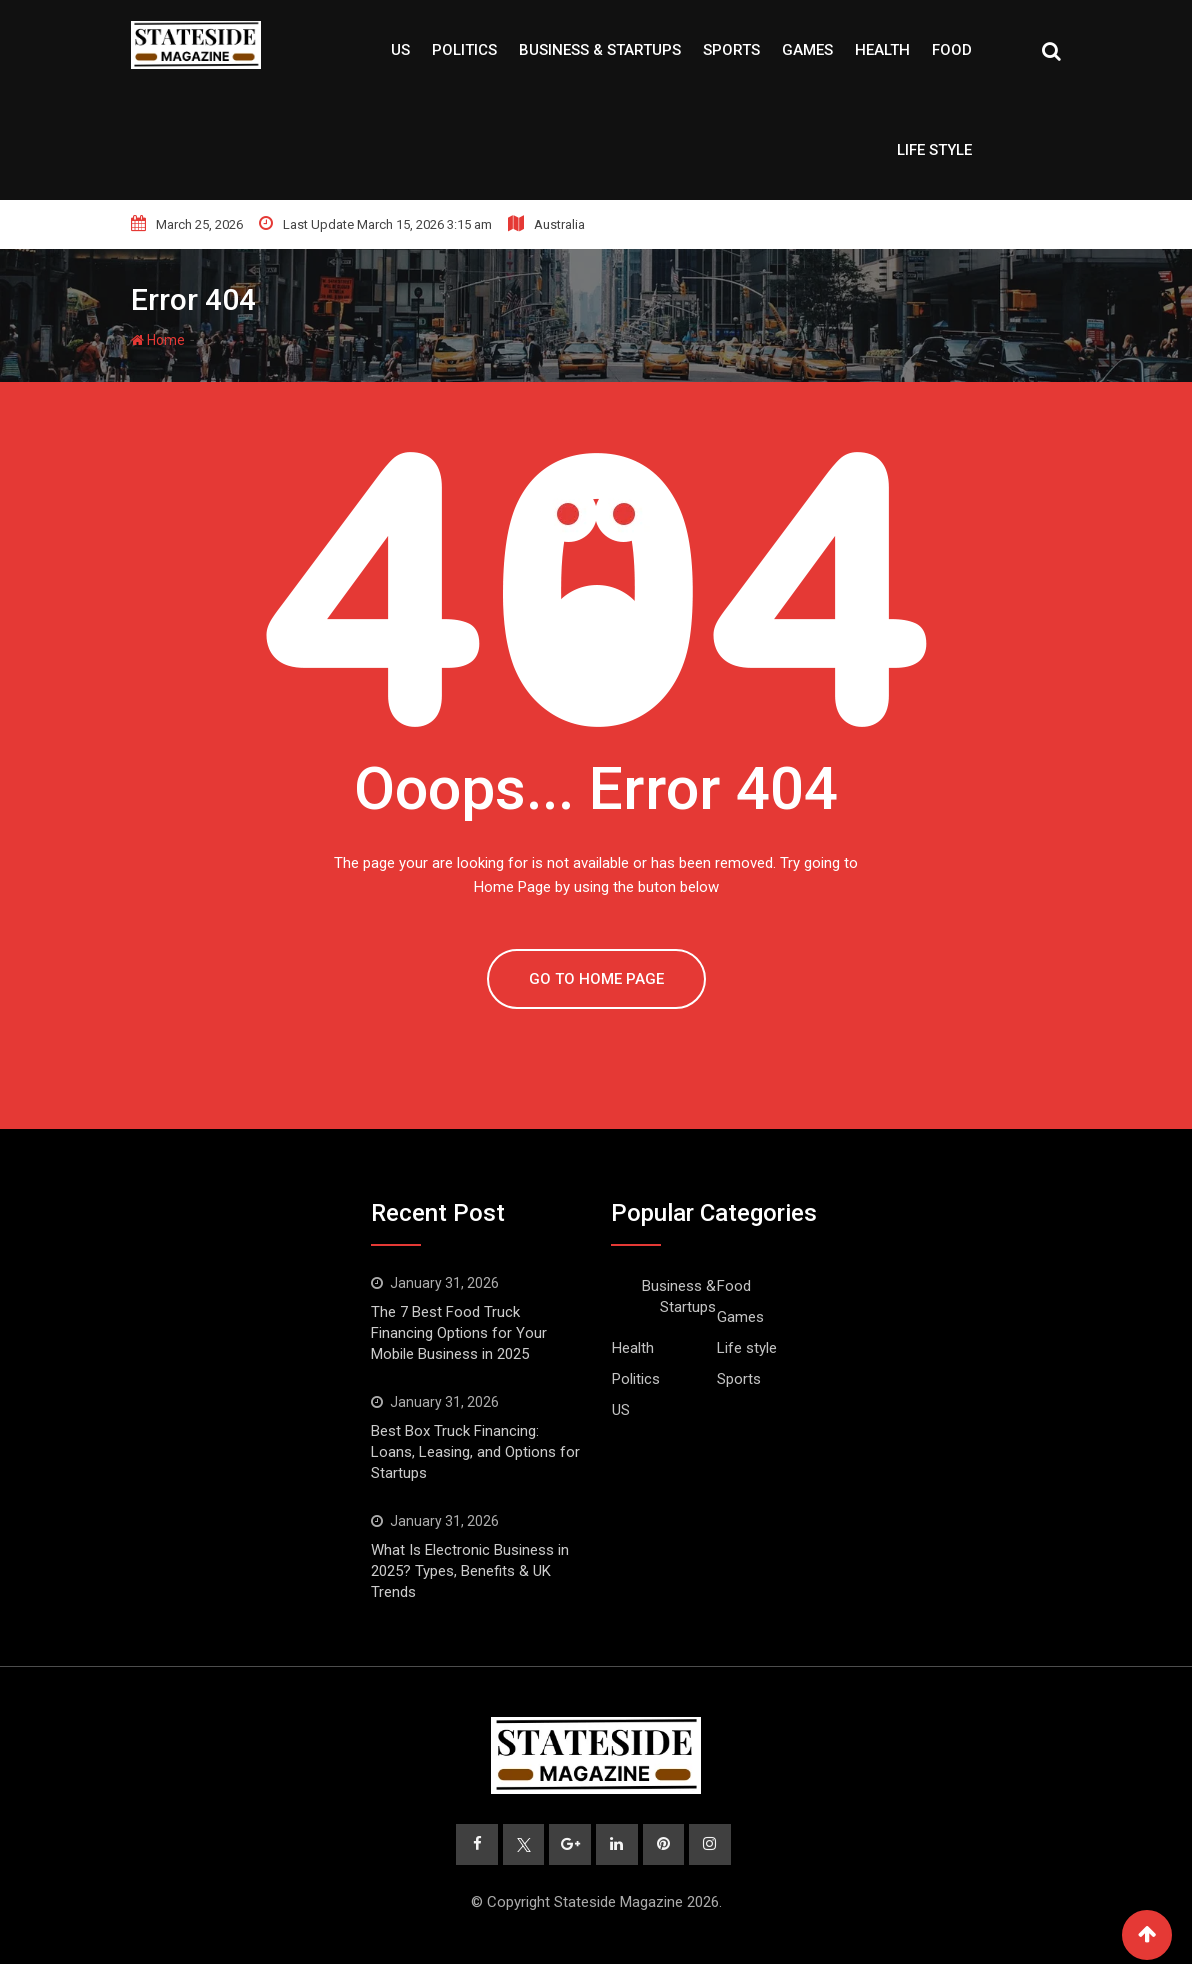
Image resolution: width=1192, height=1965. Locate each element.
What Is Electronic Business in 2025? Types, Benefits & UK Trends (470, 1571)
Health (882, 50)
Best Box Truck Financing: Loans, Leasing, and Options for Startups (475, 1452)
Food (952, 50)
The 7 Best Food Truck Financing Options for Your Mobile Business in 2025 (459, 1333)
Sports (731, 50)
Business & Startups (600, 50)
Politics (464, 50)
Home (158, 340)
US (400, 50)
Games (807, 50)
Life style (934, 150)
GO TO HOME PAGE (596, 979)
